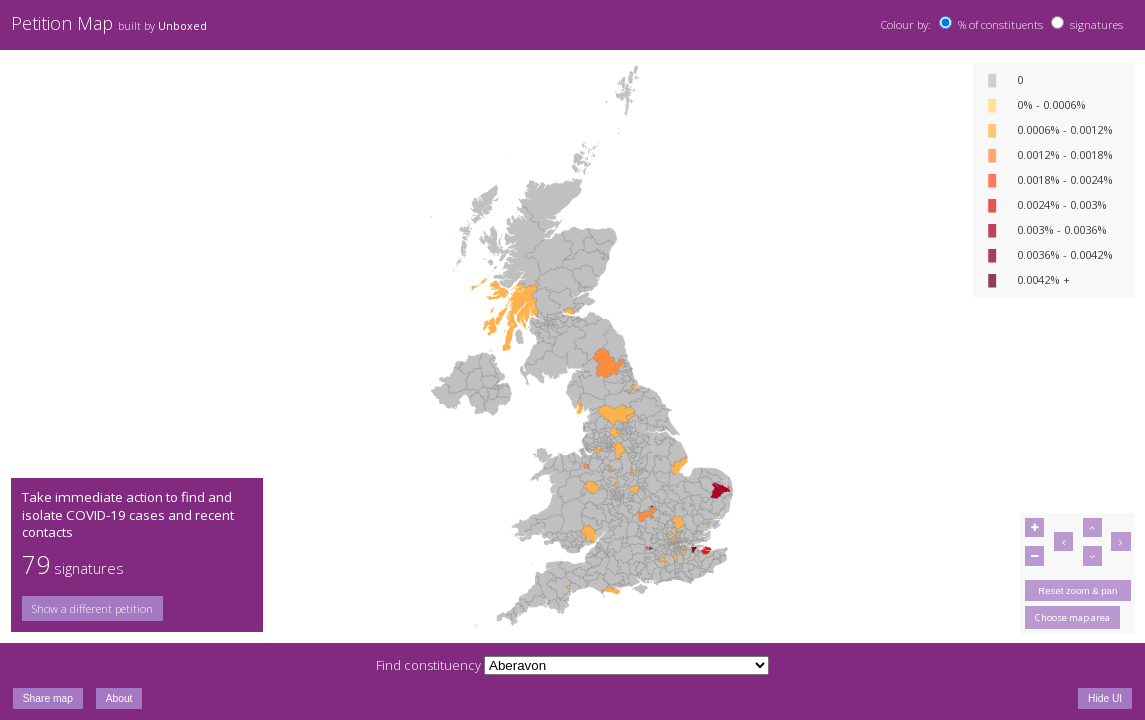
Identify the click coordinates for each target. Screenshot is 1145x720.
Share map (48, 698)
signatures (1096, 24)
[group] (136, 608)
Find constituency (428, 665)
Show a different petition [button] (92, 608)
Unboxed (182, 26)
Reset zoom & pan (1077, 590)
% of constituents (1000, 24)
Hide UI (1105, 698)
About (119, 698)
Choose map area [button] (1072, 617)
